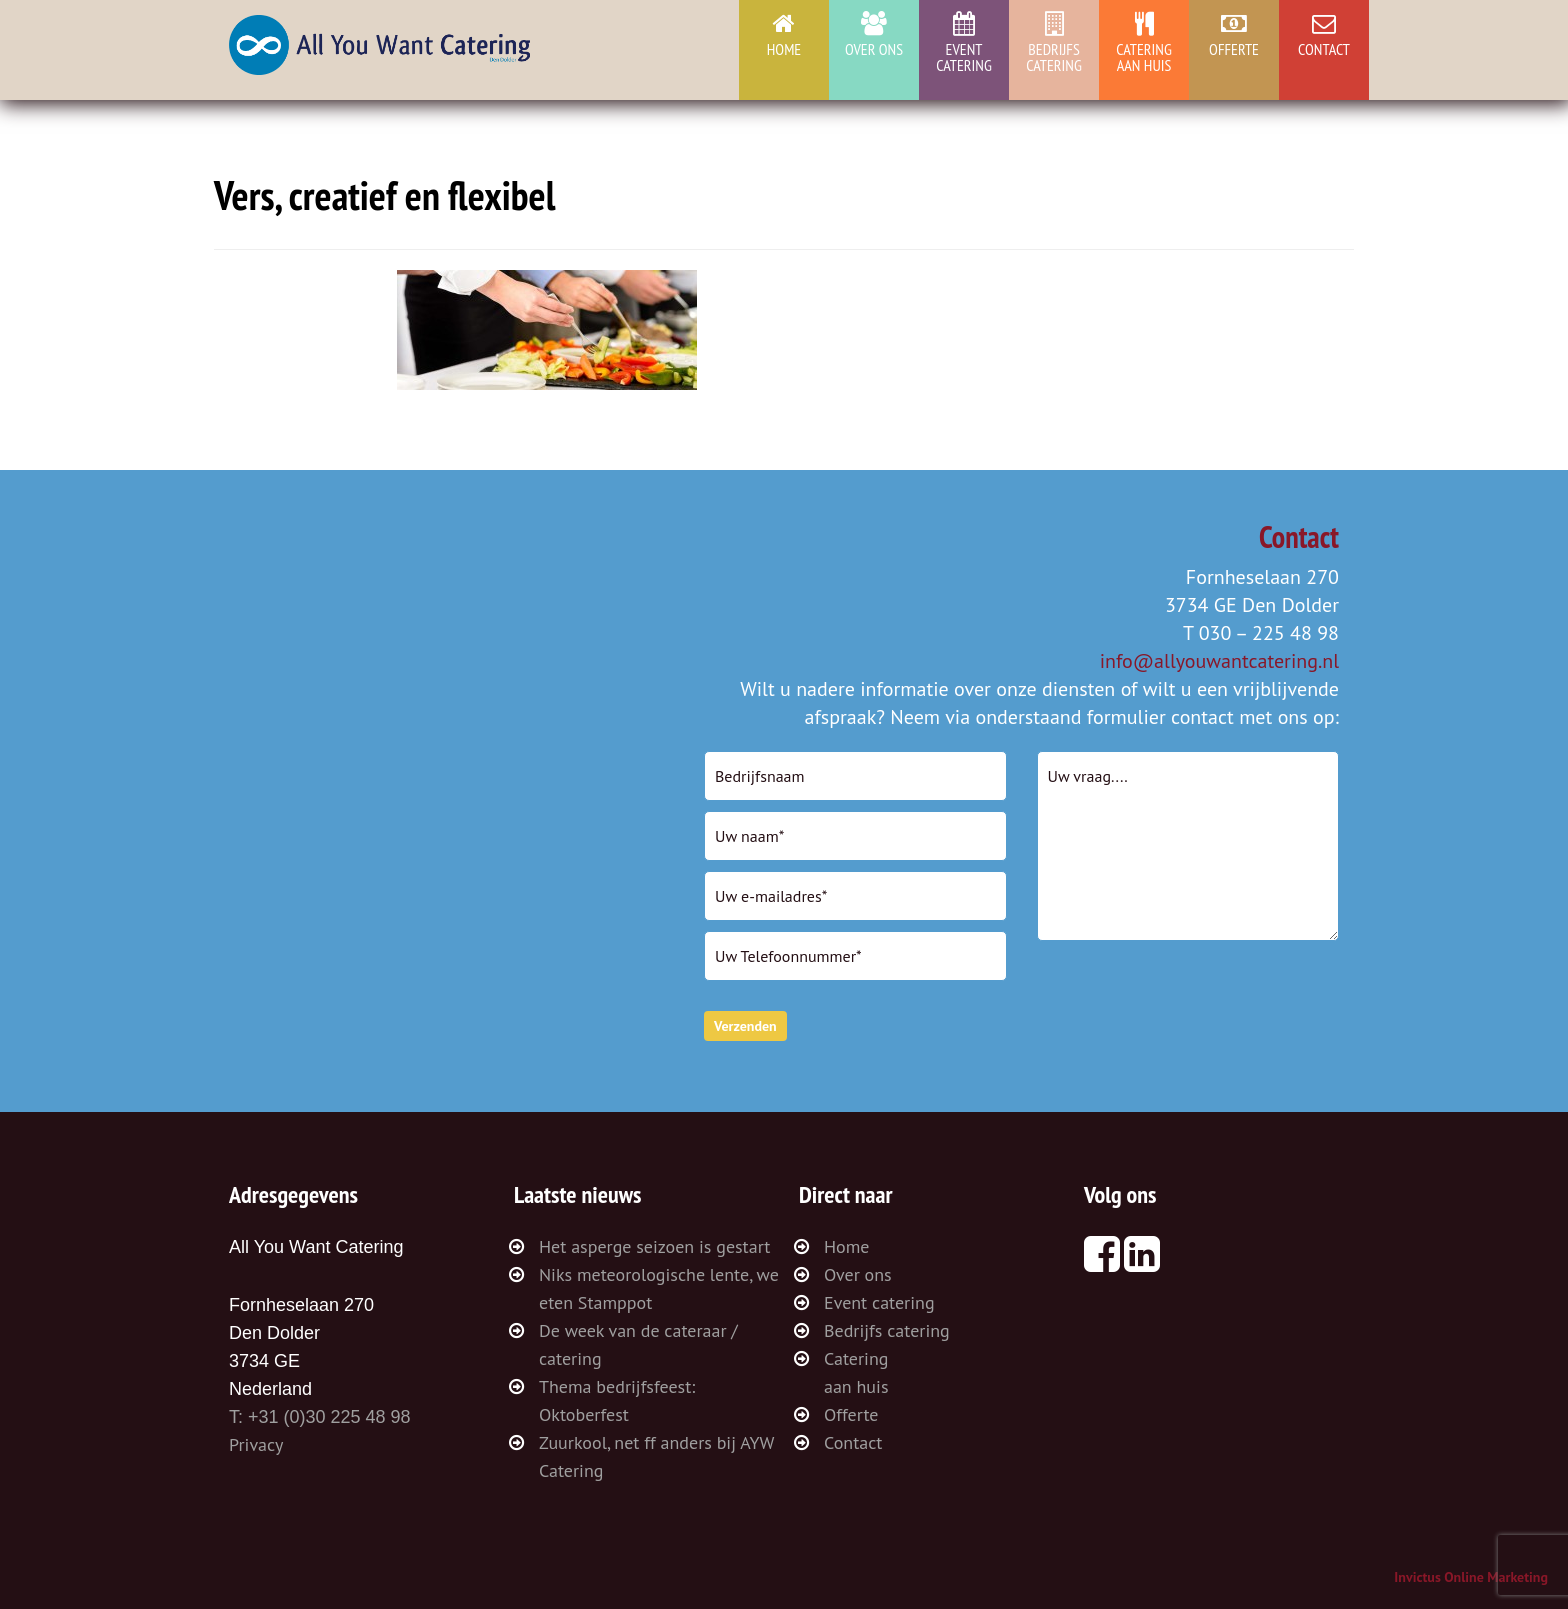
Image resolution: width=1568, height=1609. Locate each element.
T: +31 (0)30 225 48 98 (320, 1417)
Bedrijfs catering (1054, 57)
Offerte (1234, 49)
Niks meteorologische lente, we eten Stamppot (659, 1288)
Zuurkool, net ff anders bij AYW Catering (656, 1456)
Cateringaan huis (1144, 57)
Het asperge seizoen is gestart (654, 1246)
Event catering (964, 57)
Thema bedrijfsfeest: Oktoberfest (617, 1400)
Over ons (874, 49)
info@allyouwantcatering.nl (1219, 661)
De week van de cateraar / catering (638, 1344)
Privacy (256, 1444)
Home (784, 49)
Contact (1324, 49)
